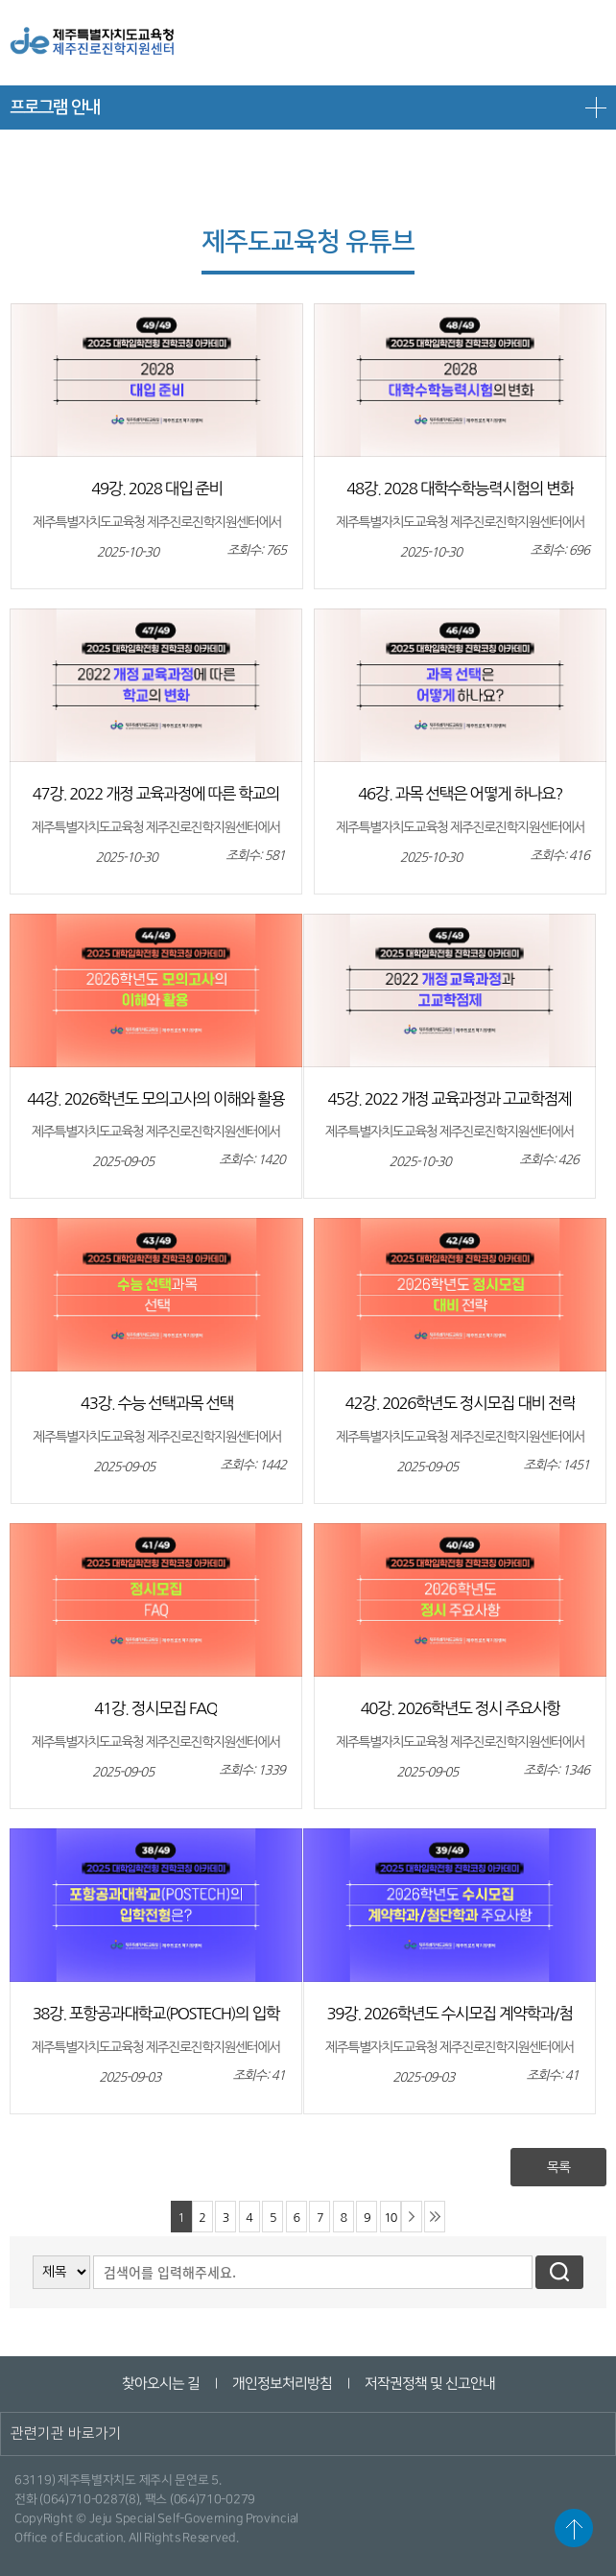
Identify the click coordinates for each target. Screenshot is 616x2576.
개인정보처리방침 (281, 2383)
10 (390, 2217)
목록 (558, 2167)
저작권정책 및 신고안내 (429, 2383)
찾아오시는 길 (160, 2383)
